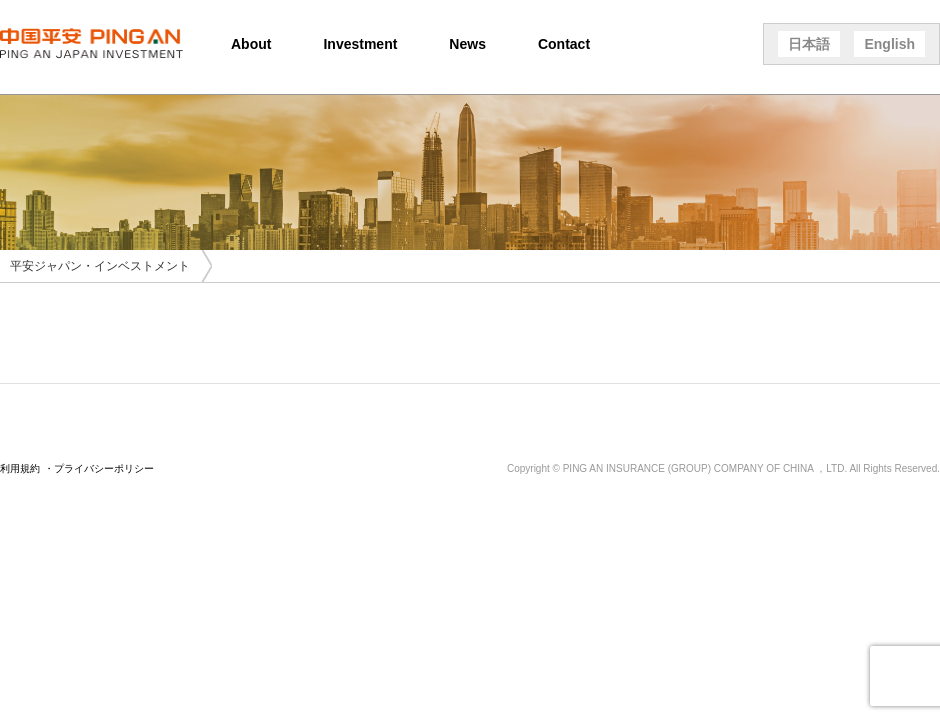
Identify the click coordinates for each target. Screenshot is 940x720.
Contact (564, 44)
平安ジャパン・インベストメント (100, 266)
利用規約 (20, 468)
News (467, 44)
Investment (360, 44)
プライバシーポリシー (104, 468)
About (251, 44)
